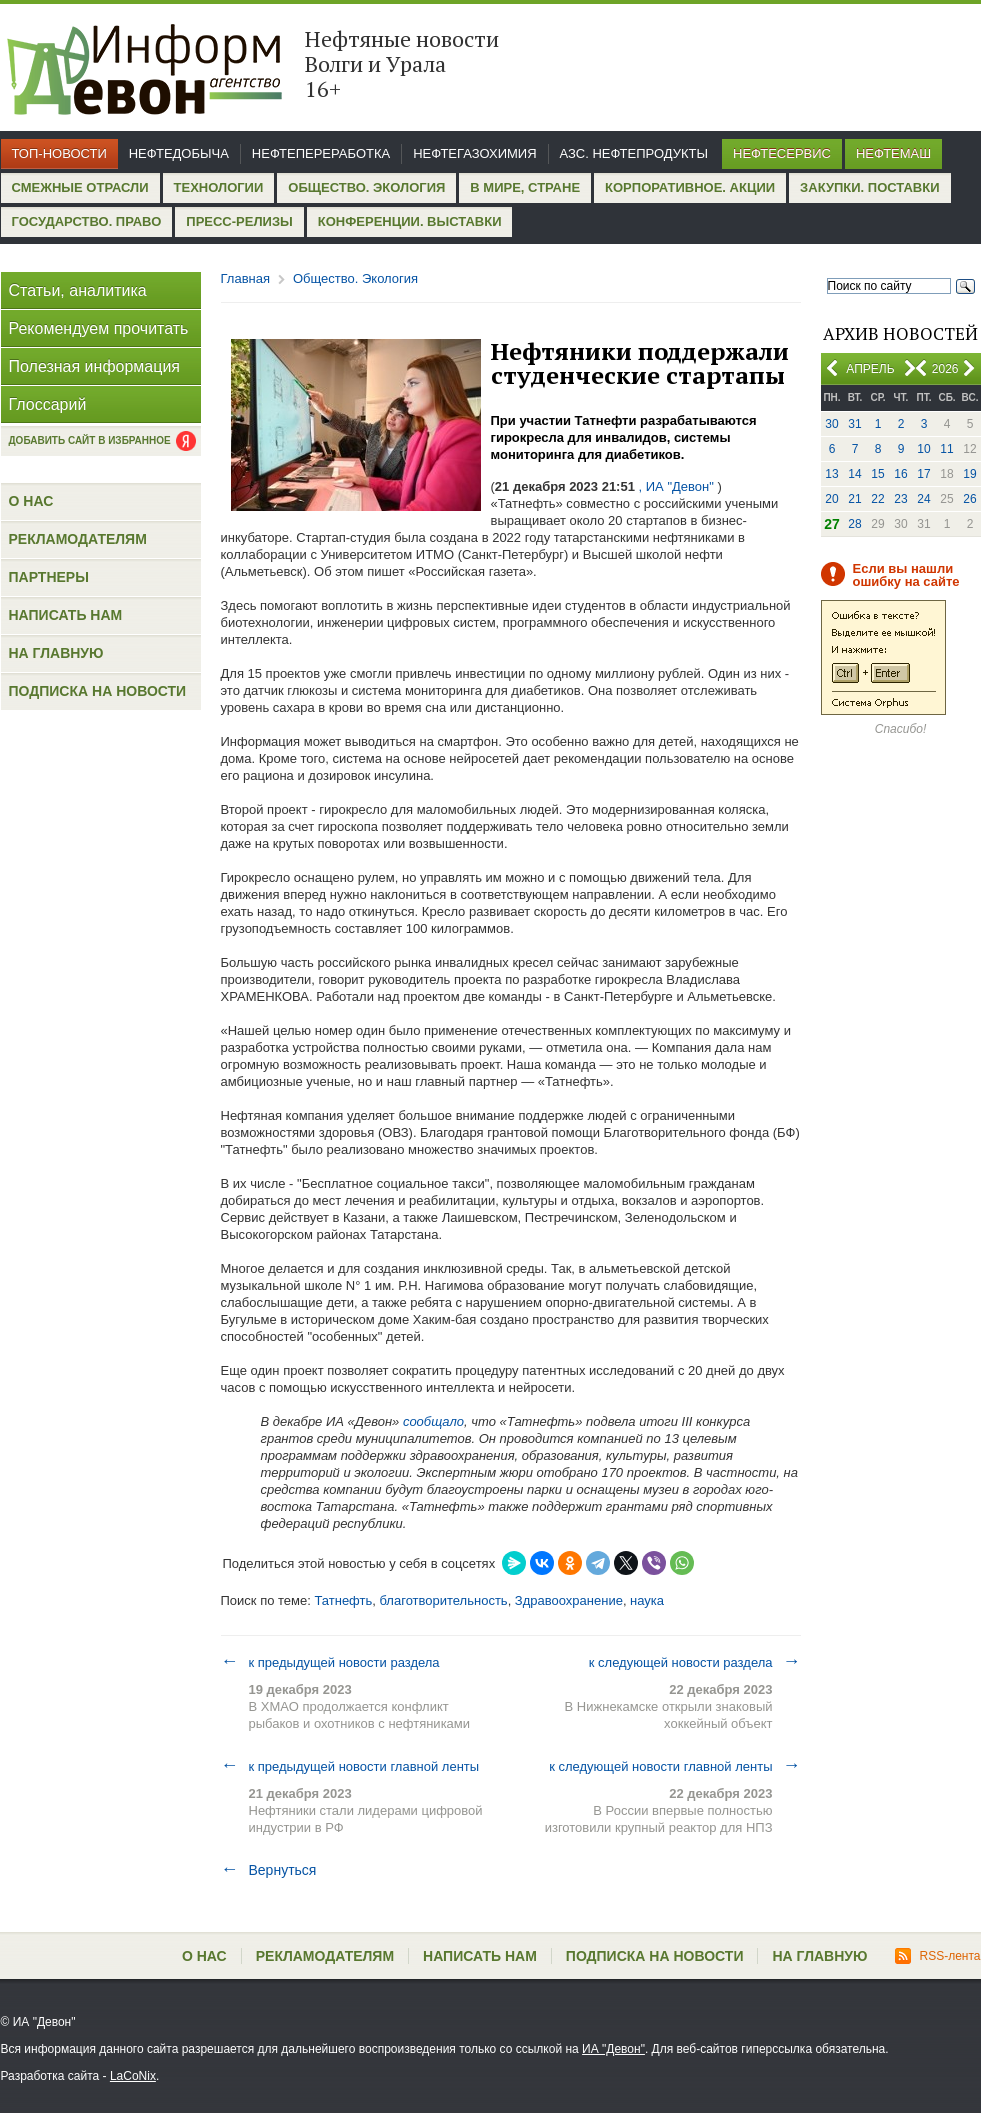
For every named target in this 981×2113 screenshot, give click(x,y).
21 (854, 499)
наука (647, 1600)
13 (831, 474)
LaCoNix (133, 2076)
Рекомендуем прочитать (99, 328)
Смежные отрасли (80, 187)
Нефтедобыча (179, 153)
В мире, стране (525, 187)
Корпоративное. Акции (690, 187)
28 (854, 524)
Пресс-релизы (239, 221)
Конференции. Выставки (410, 221)
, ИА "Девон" (676, 486)
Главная (245, 278)
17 (923, 474)
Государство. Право (87, 221)
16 (900, 474)
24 (923, 499)
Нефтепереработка (321, 153)
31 (854, 424)
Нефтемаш (893, 153)
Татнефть (343, 1600)
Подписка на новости (98, 691)
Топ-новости (59, 153)
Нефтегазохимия (474, 153)
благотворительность (444, 1600)
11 (946, 449)
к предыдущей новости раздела (330, 1662)
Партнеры (49, 577)
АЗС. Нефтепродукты (634, 153)
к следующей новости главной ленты (674, 1766)
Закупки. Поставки (869, 187)
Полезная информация (95, 366)
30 (831, 424)
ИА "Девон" (613, 2049)
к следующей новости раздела (695, 1662)
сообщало (431, 1421)
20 (831, 499)
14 (854, 474)
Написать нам (66, 615)
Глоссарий (48, 404)
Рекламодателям (78, 539)
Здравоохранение (569, 1600)
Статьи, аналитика (78, 290)
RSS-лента (937, 1956)
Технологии (219, 187)
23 (900, 499)
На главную (56, 653)
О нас (31, 501)
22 (877, 499)
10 (923, 449)
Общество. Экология (366, 187)
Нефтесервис (782, 153)
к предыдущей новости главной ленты (350, 1766)
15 (877, 474)
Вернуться (269, 1870)
